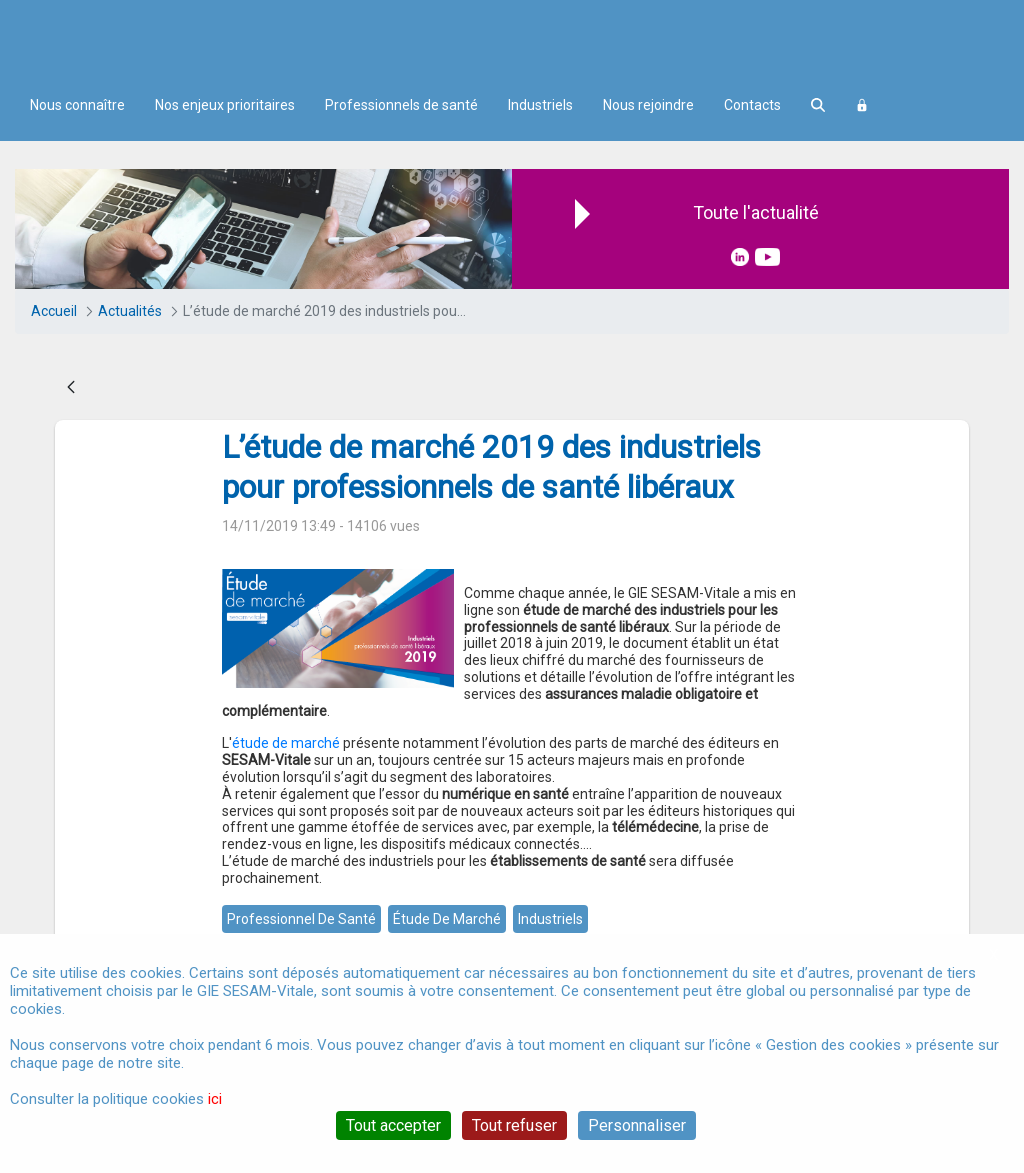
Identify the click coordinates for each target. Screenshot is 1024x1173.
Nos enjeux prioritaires (225, 105)
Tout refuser (514, 1125)
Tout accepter (393, 1125)
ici (215, 1099)
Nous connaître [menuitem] (77, 105)
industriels (550, 919)
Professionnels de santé (401, 105)
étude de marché (286, 743)
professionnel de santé (301, 919)
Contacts (752, 105)
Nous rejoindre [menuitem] (648, 105)
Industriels (540, 105)
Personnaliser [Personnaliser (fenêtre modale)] (637, 1125)
